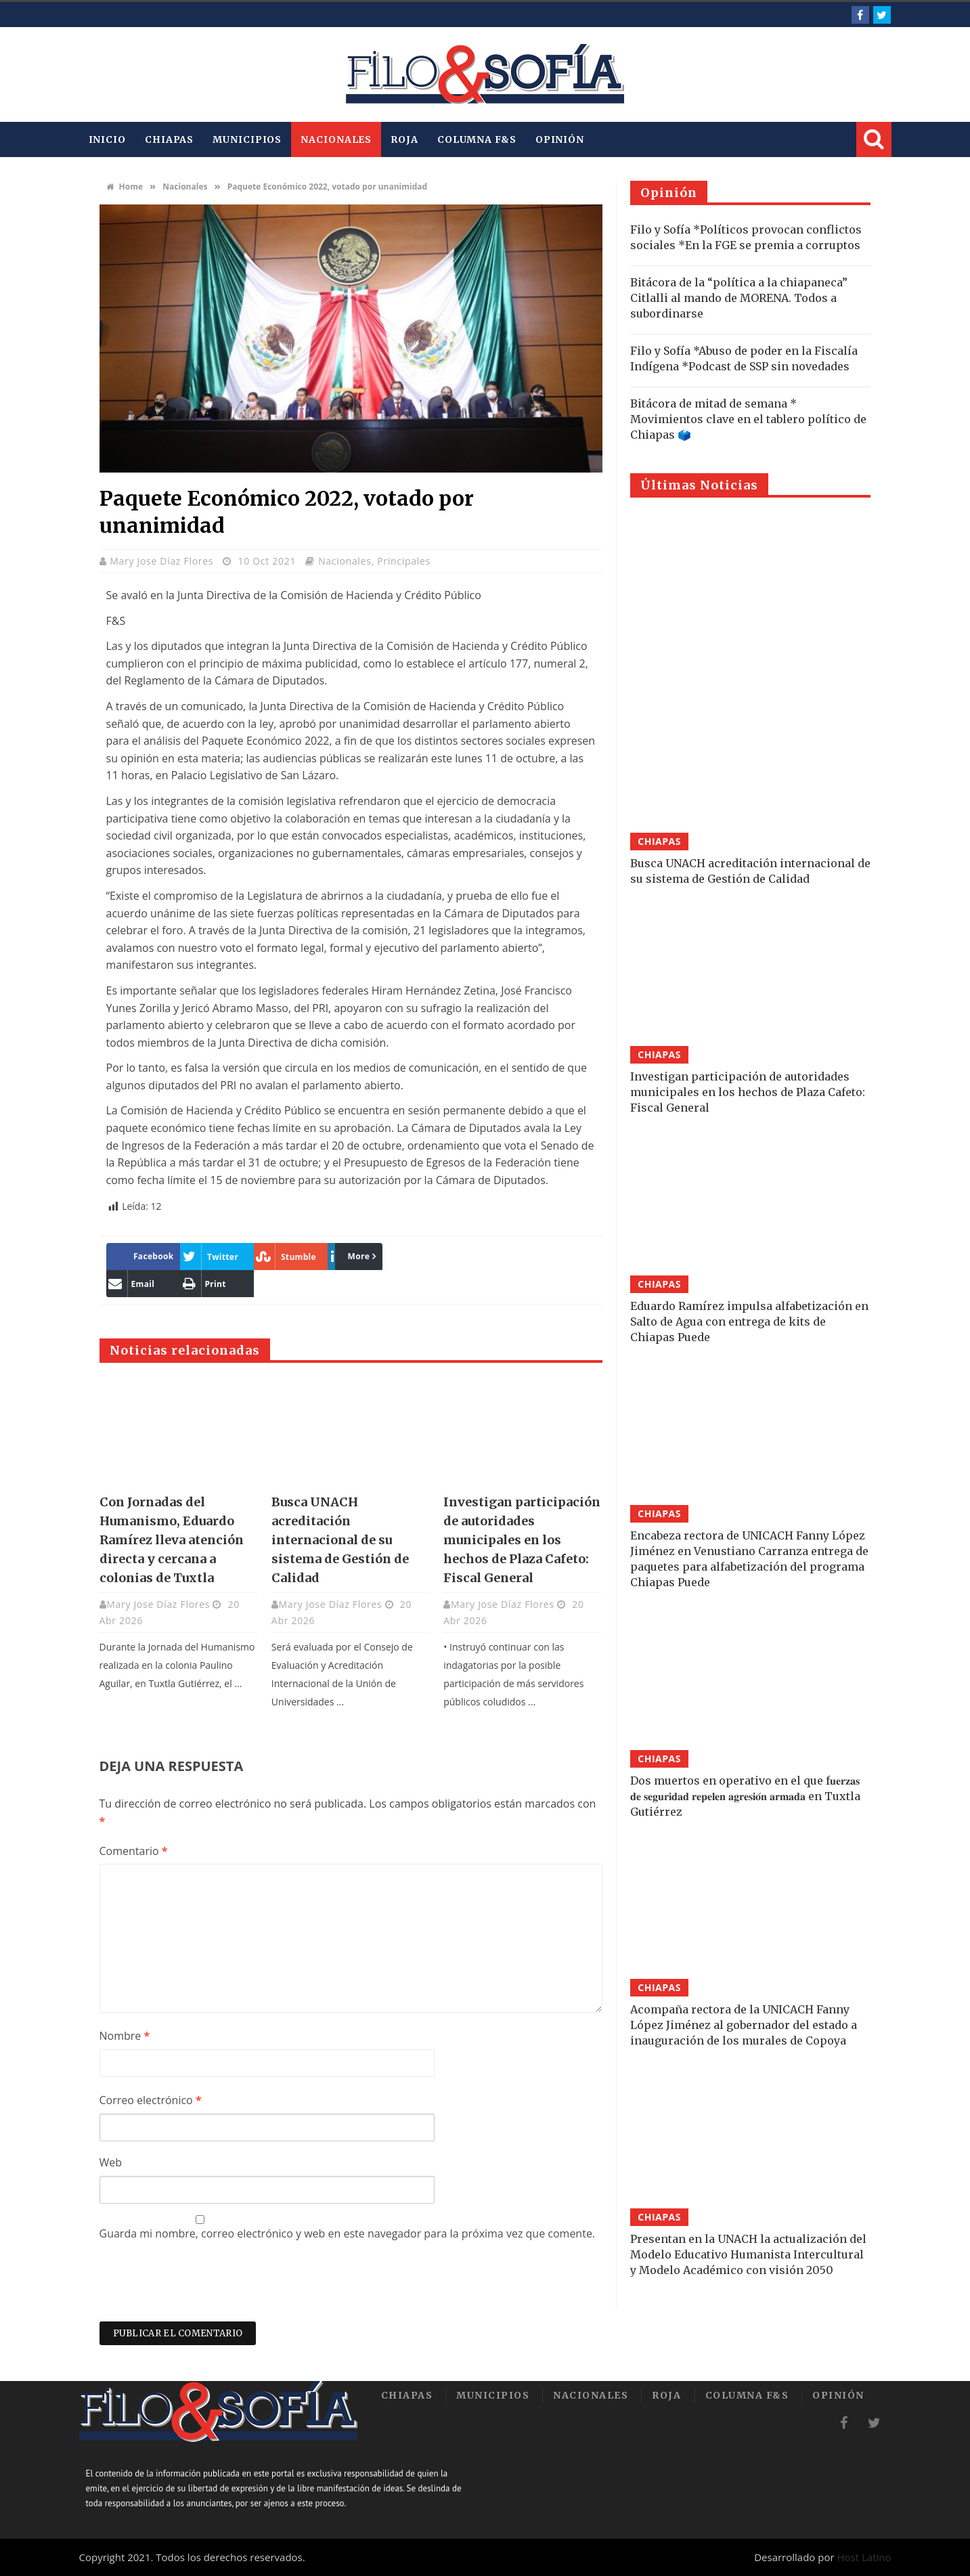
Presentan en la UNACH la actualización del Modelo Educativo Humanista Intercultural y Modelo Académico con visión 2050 (748, 2254)
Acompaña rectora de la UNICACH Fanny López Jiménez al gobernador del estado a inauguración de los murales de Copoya (743, 2025)
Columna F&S (476, 139)
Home (125, 186)
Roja (404, 139)
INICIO (107, 139)
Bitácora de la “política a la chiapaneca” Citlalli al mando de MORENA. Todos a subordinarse (738, 298)
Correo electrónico (151, 2100)
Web (111, 2162)
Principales (404, 560)
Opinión (559, 139)
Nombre (125, 2035)
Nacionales (336, 139)
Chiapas (169, 139)
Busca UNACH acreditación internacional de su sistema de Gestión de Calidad (340, 1540)
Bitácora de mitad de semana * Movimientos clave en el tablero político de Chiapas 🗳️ (748, 419)
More (351, 1256)
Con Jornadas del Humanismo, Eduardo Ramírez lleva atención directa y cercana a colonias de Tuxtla (172, 1540)
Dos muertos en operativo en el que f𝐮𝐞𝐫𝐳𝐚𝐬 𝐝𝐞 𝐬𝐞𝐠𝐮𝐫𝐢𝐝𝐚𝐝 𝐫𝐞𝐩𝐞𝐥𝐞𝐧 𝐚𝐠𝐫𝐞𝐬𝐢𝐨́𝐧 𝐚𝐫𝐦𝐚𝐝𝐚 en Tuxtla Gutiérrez (745, 1796)
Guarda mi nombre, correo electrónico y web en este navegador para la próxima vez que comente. (348, 2233)
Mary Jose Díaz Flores (163, 560)
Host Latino (864, 2557)
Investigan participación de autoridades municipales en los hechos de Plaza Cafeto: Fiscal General (521, 1540)
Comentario (134, 1850)
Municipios (247, 139)
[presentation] (202, 2288)
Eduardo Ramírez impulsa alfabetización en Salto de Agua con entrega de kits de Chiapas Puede (749, 1321)
